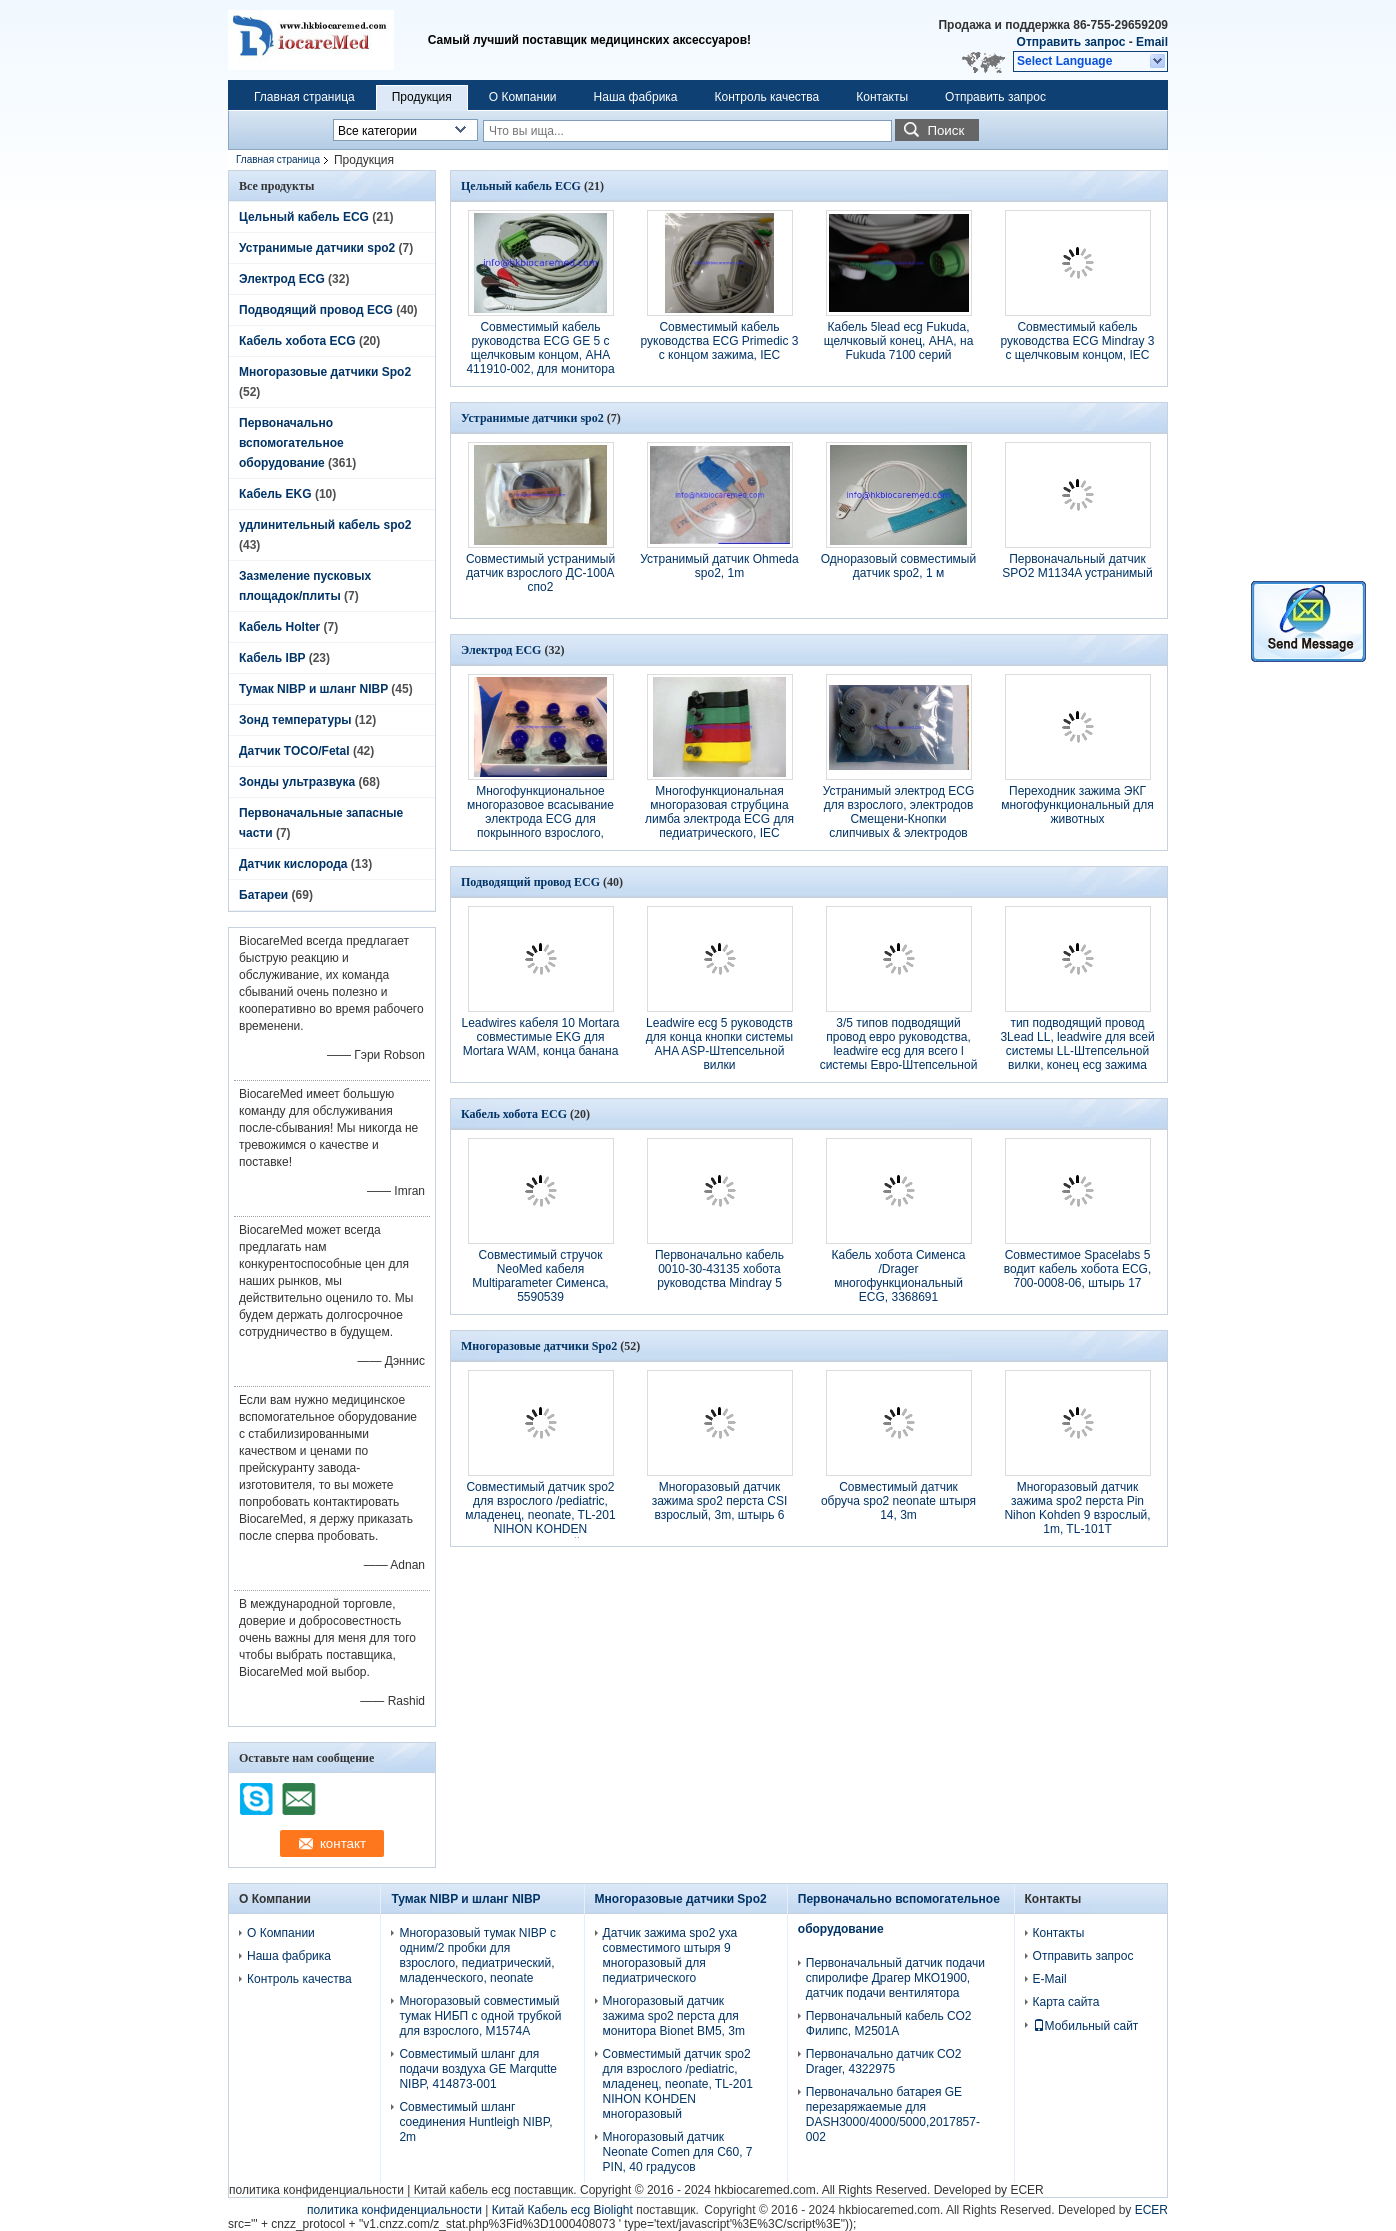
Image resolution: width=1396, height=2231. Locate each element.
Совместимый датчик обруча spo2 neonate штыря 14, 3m (898, 1501)
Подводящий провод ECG (316, 310)
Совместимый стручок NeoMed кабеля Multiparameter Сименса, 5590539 (540, 1276)
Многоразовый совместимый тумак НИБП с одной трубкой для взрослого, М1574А (480, 2016)
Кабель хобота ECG (297, 341)
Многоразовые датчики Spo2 (325, 372)
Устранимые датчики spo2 (317, 248)
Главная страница (304, 97)
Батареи (263, 895)
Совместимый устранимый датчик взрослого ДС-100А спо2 (540, 573)
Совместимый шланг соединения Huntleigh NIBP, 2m (475, 2122)
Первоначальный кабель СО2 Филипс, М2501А (889, 2023)
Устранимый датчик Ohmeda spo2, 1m (719, 566)
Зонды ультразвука (297, 782)
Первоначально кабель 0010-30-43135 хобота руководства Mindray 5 (719, 1269)
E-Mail (1050, 1979)
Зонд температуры (295, 720)
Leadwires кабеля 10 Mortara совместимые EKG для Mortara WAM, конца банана (540, 1037)
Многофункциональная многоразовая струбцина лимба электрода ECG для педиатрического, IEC (719, 812)
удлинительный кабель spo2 (325, 525)
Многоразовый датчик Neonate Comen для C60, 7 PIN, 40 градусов (678, 2152)
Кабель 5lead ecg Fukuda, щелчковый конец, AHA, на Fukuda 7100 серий (899, 341)
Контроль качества (767, 97)
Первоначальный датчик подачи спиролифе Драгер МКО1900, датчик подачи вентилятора (895, 1978)
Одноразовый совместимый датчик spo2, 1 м (898, 566)
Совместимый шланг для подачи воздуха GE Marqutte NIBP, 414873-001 (478, 2069)
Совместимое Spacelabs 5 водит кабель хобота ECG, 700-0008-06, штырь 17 (1078, 1269)
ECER (1026, 2190)
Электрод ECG (282, 279)
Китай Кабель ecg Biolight (562, 2210)
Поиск (945, 130)
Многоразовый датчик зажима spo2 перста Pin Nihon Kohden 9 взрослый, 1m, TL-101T (1077, 1508)
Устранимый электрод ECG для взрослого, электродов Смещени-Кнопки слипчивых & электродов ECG (899, 819)
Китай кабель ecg (462, 2190)
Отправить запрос (1073, 42)
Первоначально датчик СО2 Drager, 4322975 (884, 2061)
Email (1152, 42)
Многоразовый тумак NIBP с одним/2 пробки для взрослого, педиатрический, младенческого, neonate (477, 1955)
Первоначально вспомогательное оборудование (291, 443)
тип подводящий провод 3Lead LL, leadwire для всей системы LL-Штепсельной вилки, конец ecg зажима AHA (1077, 1051)
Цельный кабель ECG (304, 217)
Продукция (422, 97)
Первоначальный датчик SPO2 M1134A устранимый (1077, 566)
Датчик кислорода (293, 864)
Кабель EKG (275, 494)
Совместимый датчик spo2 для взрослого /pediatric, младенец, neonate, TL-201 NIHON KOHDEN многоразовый (540, 1515)
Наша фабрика (636, 97)
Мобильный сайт (1086, 2026)
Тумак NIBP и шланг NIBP (313, 689)
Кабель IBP (272, 658)
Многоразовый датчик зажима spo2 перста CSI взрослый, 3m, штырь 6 (720, 1501)
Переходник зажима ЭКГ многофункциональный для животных (1077, 805)
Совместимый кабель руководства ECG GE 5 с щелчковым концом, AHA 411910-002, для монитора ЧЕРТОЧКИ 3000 (540, 355)
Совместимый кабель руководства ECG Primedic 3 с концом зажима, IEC (719, 341)
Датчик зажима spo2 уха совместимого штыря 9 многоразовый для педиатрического (670, 1955)
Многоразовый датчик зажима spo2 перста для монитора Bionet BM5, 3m (674, 2016)
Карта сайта (1066, 2002)
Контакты (882, 97)
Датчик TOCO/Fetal (294, 751)
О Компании (523, 97)
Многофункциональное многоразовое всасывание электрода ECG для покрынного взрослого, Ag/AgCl (540, 819)
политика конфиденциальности (316, 2190)
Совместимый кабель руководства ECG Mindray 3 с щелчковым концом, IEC (1077, 341)
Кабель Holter (279, 627)
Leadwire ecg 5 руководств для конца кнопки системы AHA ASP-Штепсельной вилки (719, 1044)
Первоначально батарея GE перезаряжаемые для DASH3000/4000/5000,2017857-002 (893, 2114)
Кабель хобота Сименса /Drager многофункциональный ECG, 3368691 (898, 1276)
